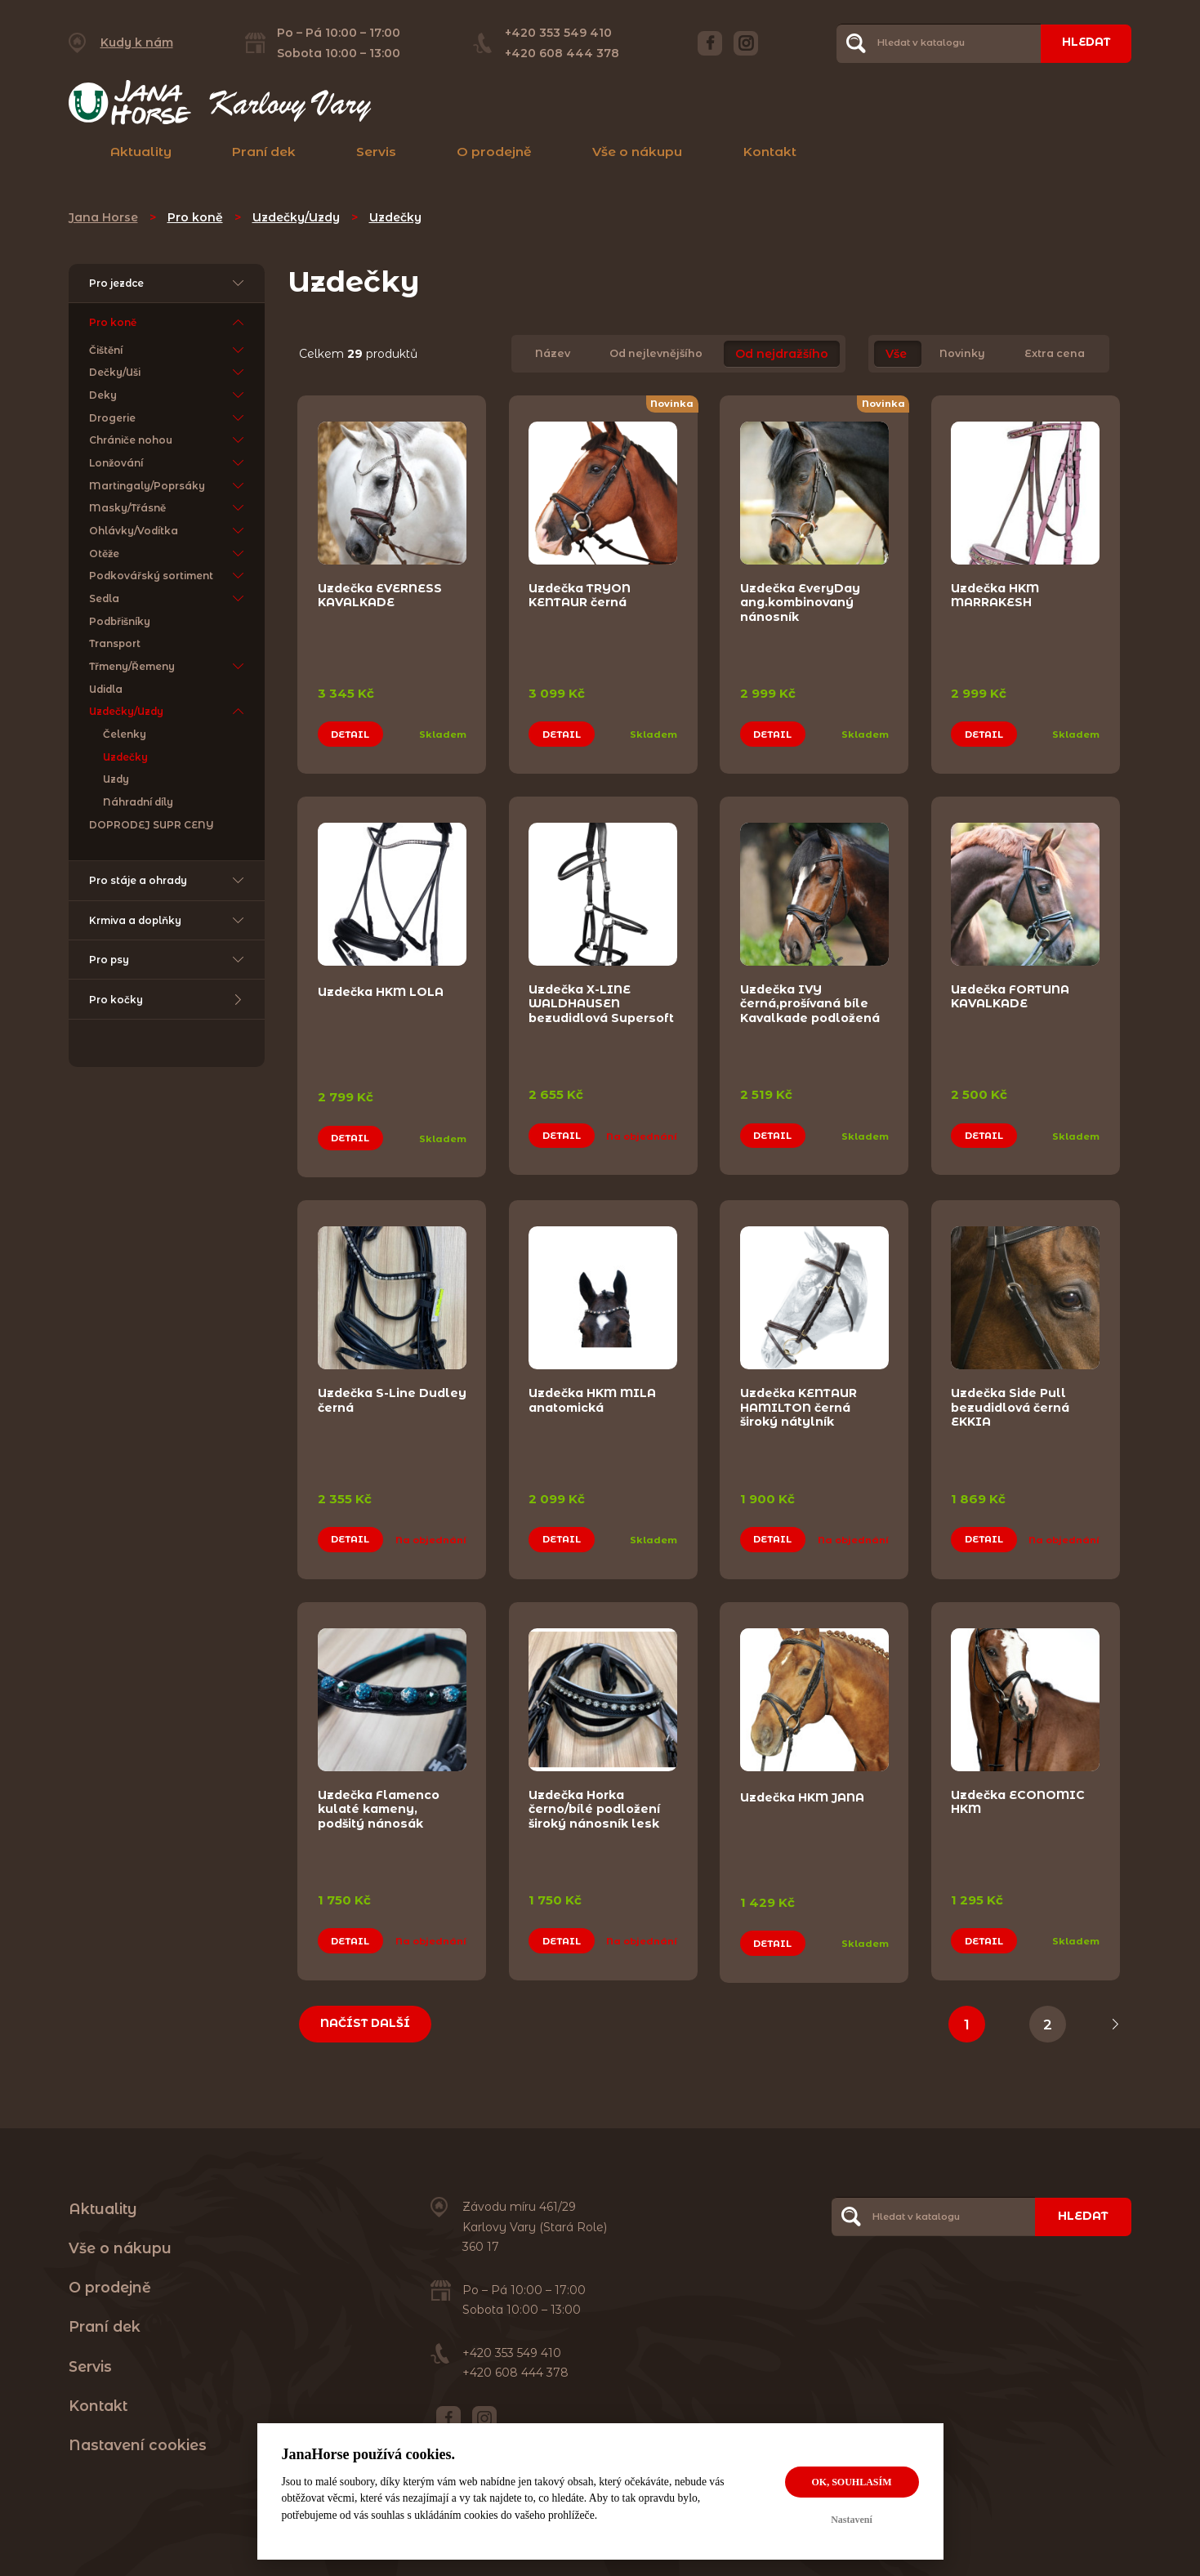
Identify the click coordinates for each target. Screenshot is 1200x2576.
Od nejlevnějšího (656, 354)
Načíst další (367, 2010)
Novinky (962, 354)
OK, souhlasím (851, 2482)
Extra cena (1054, 354)
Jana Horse (103, 217)
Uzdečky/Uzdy (296, 217)
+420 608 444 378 (559, 53)
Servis (376, 151)
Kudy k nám (136, 42)
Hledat (1083, 42)
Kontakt (769, 151)
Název (552, 354)
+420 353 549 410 (555, 32)
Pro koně (195, 217)
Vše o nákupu (637, 151)
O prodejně (494, 151)
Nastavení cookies (138, 2431)
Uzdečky (395, 217)
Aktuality (141, 151)
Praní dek (264, 151)
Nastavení (851, 2519)
